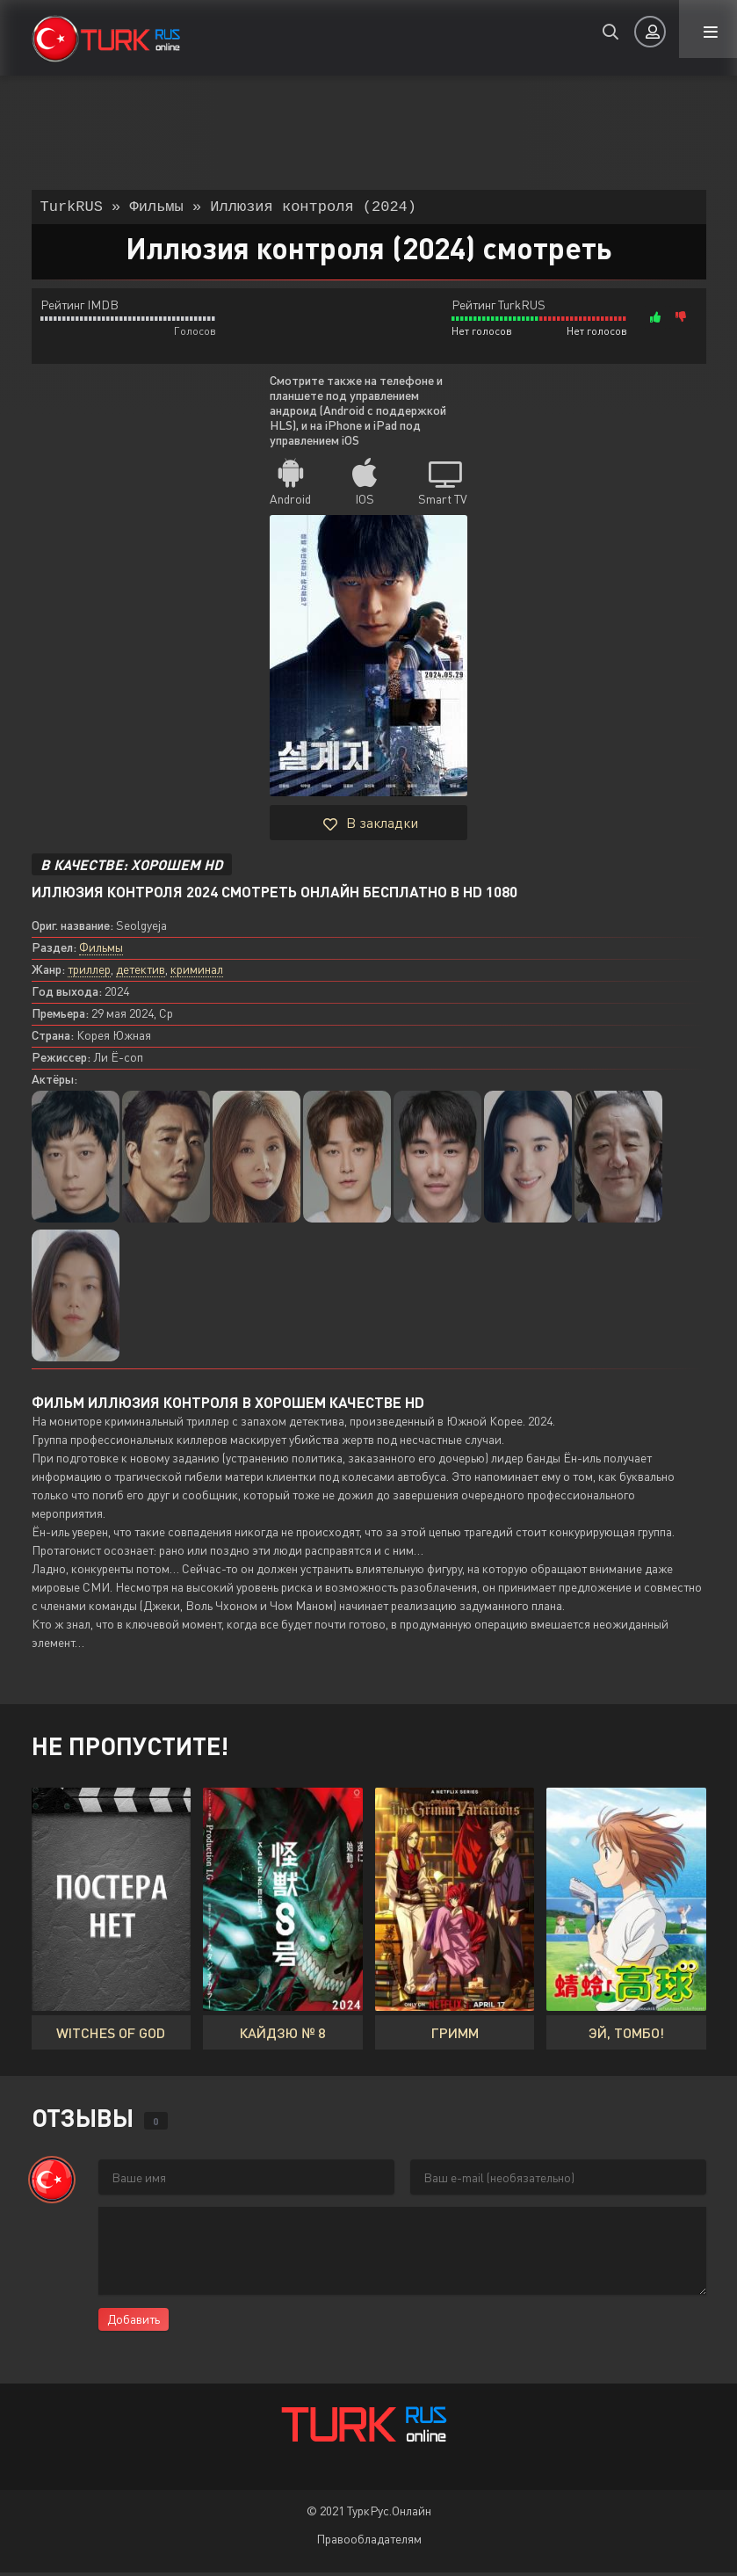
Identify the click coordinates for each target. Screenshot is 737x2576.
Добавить (133, 2322)
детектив (140, 972)
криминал (196, 972)
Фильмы (101, 950)
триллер (89, 972)
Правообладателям (369, 2542)
